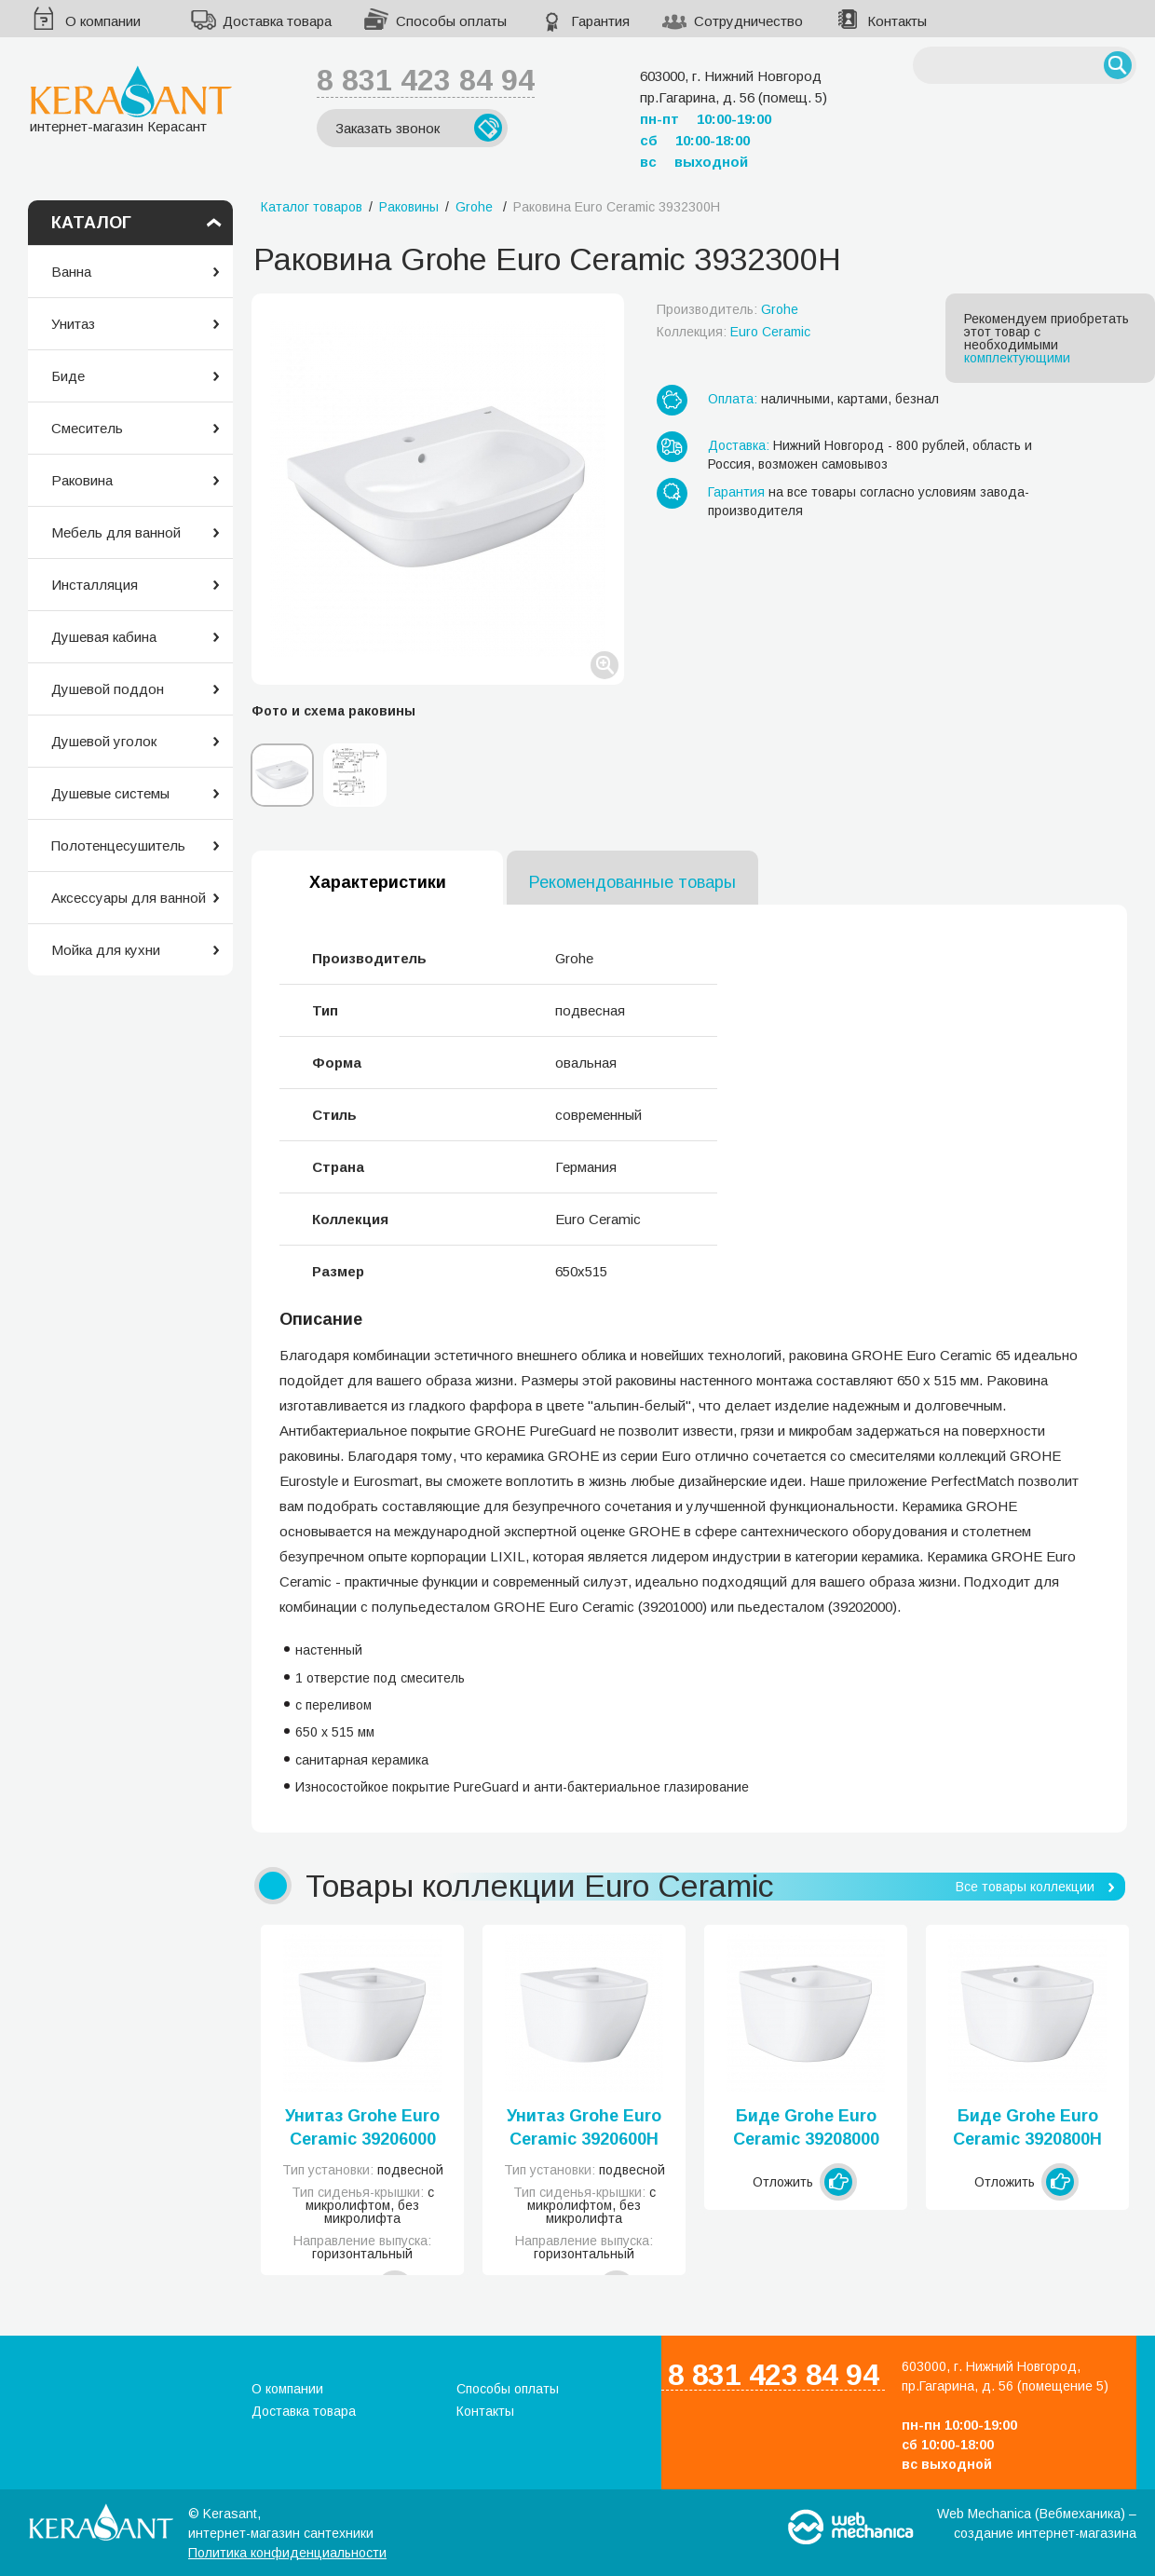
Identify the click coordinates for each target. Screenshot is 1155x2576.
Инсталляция (94, 585)
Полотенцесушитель (118, 845)
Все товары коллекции (1025, 1886)
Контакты (897, 21)
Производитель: (727, 309)
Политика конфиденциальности (287, 2552)
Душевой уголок (103, 741)
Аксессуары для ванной (128, 898)
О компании (103, 21)
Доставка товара (277, 21)
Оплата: (732, 398)
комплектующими (1017, 357)
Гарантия (600, 21)
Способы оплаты (451, 21)
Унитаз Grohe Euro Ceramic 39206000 (362, 2127)
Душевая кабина (103, 637)
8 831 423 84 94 (426, 80)
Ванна (71, 271)
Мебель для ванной (116, 532)
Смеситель (87, 428)
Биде (68, 376)
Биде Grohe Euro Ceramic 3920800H (1027, 2127)
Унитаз (73, 324)
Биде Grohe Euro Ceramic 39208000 (806, 2127)
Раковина (82, 480)
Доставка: (738, 445)
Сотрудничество (748, 21)
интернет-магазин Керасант (131, 99)
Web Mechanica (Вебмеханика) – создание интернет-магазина (1036, 2523)
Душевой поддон (107, 689)
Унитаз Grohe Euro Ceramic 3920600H (584, 2127)
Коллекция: (733, 331)
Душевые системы (110, 793)
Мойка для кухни (105, 950)
